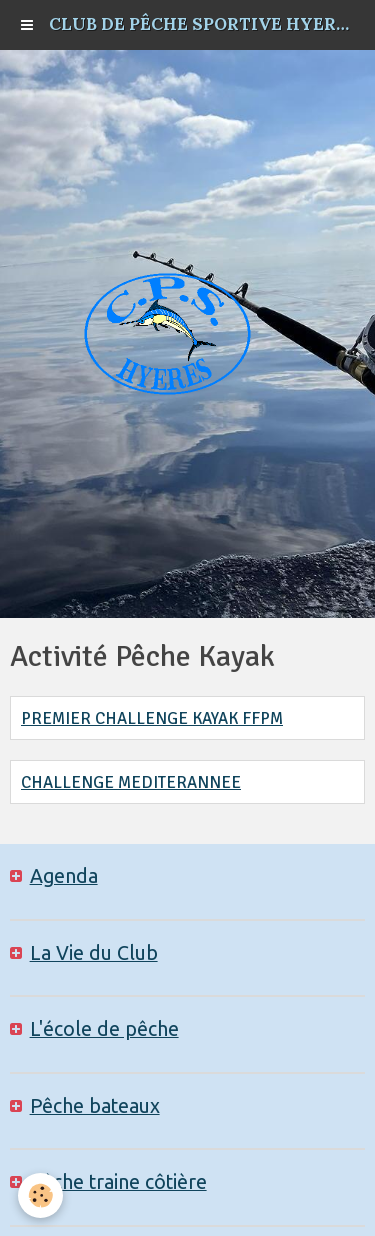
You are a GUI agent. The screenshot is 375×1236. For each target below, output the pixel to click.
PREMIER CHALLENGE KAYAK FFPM (152, 718)
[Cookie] (40, 1195)
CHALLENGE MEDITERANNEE (131, 782)
